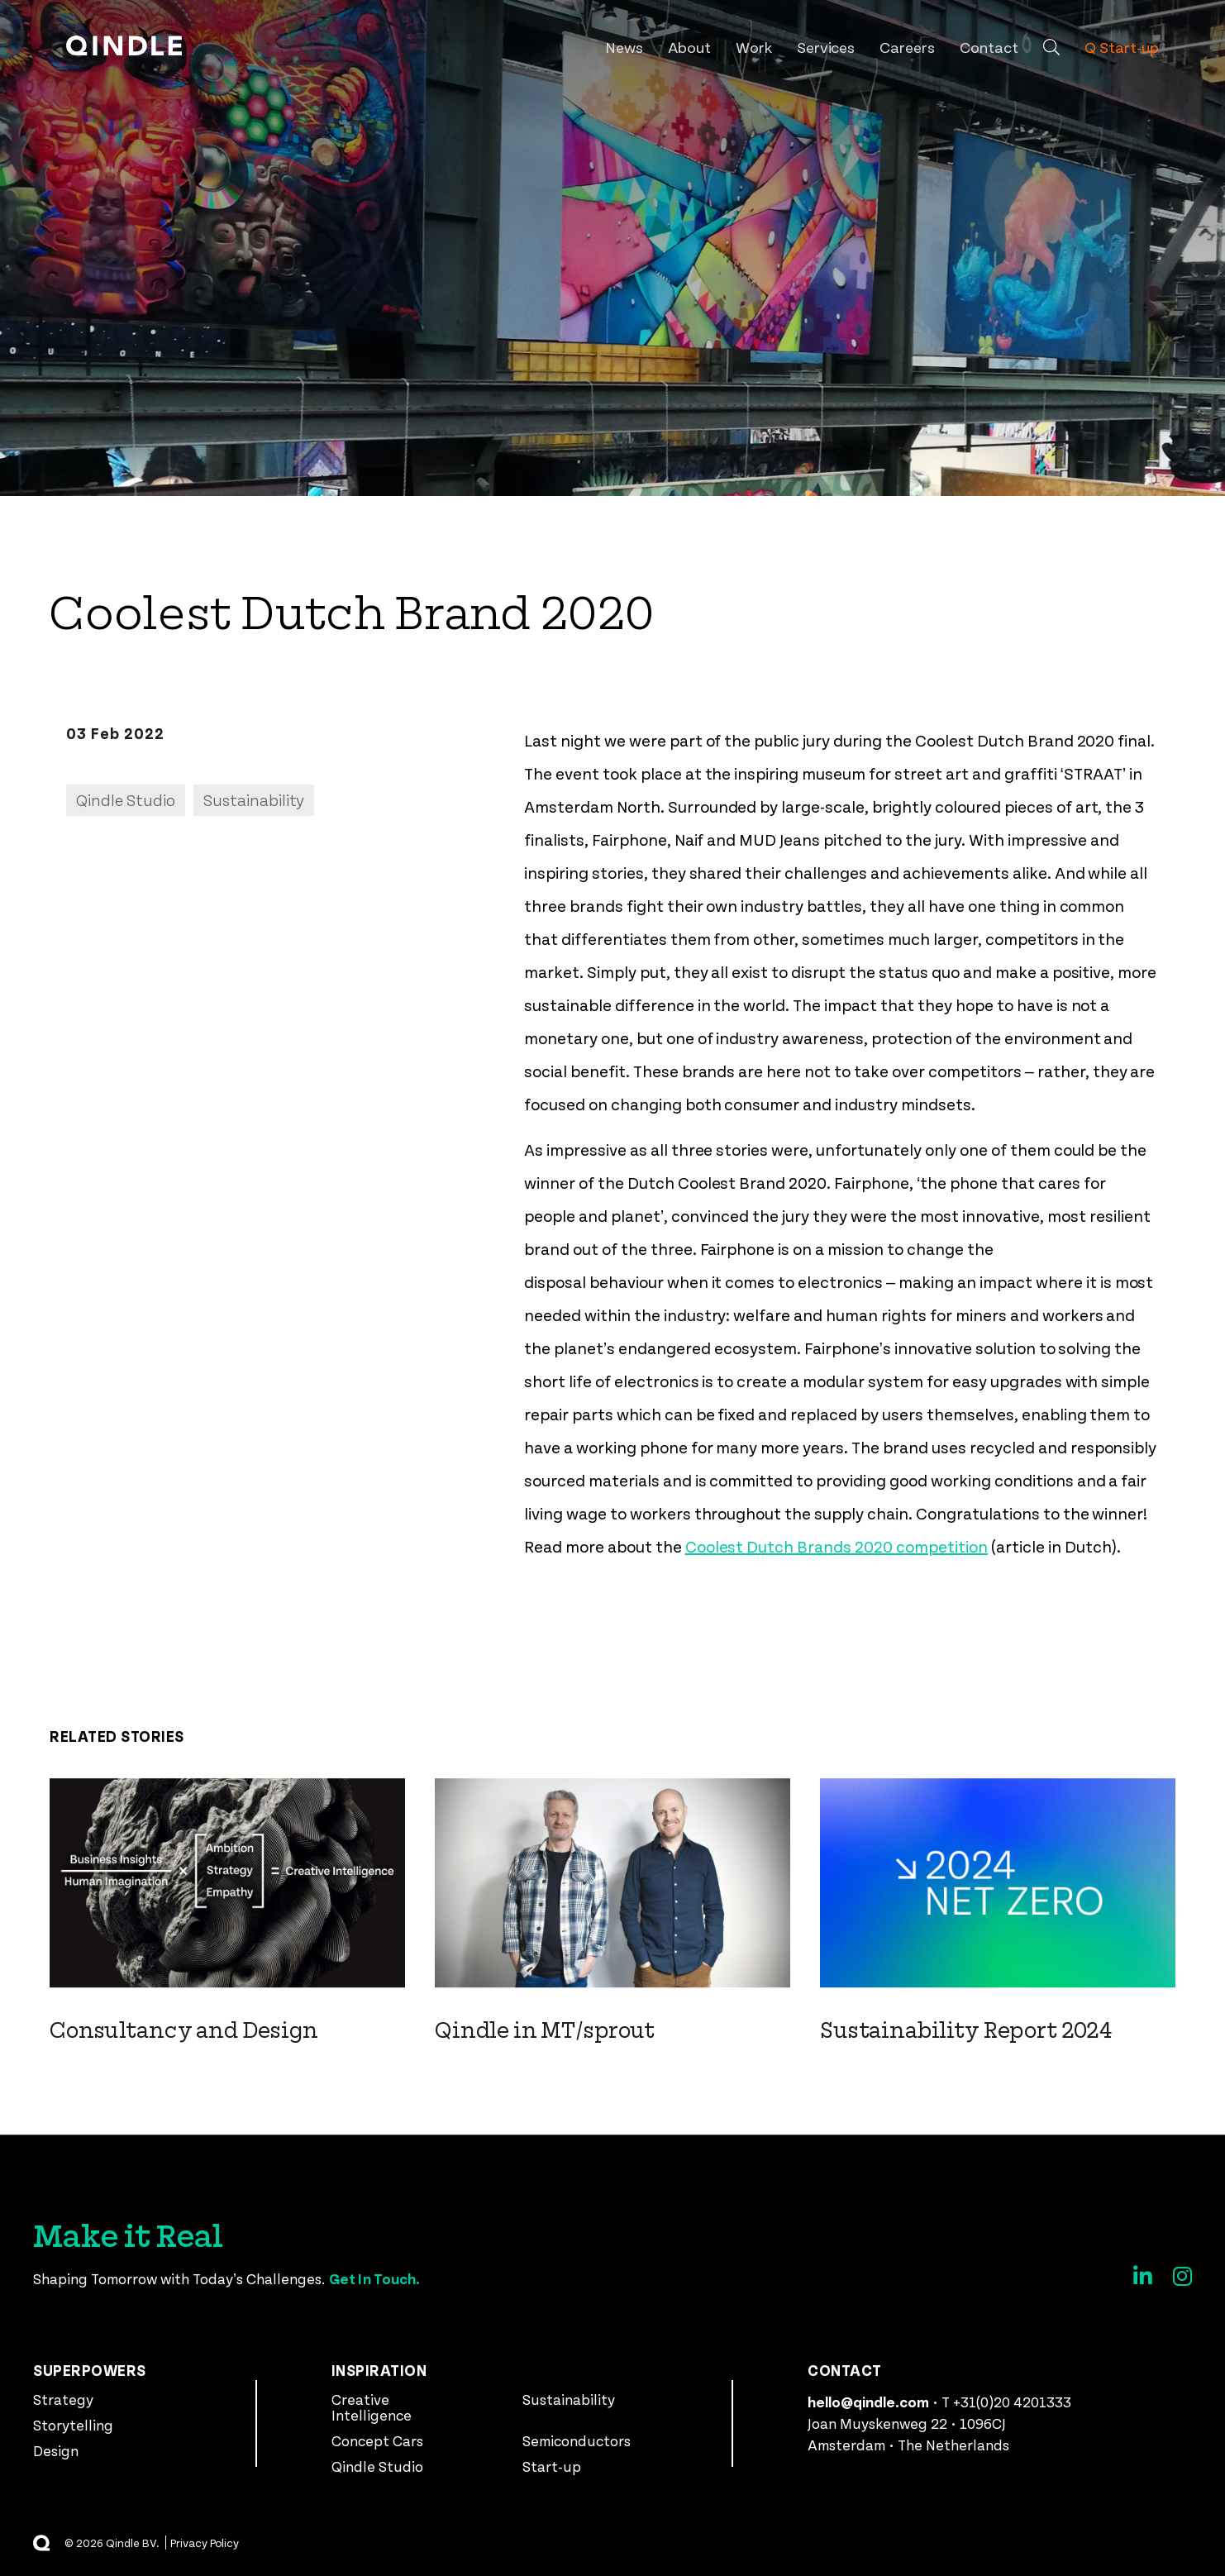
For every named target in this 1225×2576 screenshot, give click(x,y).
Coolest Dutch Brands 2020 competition (836, 1546)
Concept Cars (377, 2440)
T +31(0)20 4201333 (1006, 2401)
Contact (989, 46)
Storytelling (73, 2425)
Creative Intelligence (371, 2407)
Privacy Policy (205, 2542)
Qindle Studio (377, 2466)
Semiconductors (576, 2440)
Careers (907, 46)
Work (754, 46)
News (624, 46)
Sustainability (568, 2399)
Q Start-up (1121, 46)
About (689, 46)
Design (56, 2450)
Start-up (551, 2466)
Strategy (63, 2399)
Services (826, 46)
